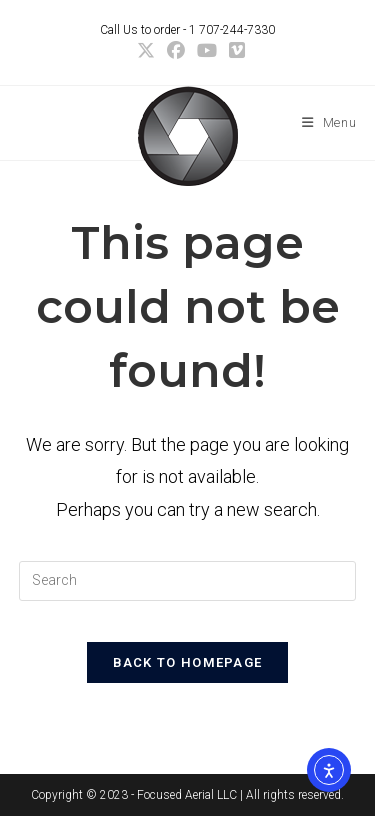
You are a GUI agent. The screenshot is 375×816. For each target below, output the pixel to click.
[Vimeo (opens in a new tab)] (234, 51)
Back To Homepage (188, 662)
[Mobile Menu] (329, 122)
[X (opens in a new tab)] (146, 51)
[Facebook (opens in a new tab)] (176, 51)
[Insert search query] (188, 581)
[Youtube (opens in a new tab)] (207, 51)
